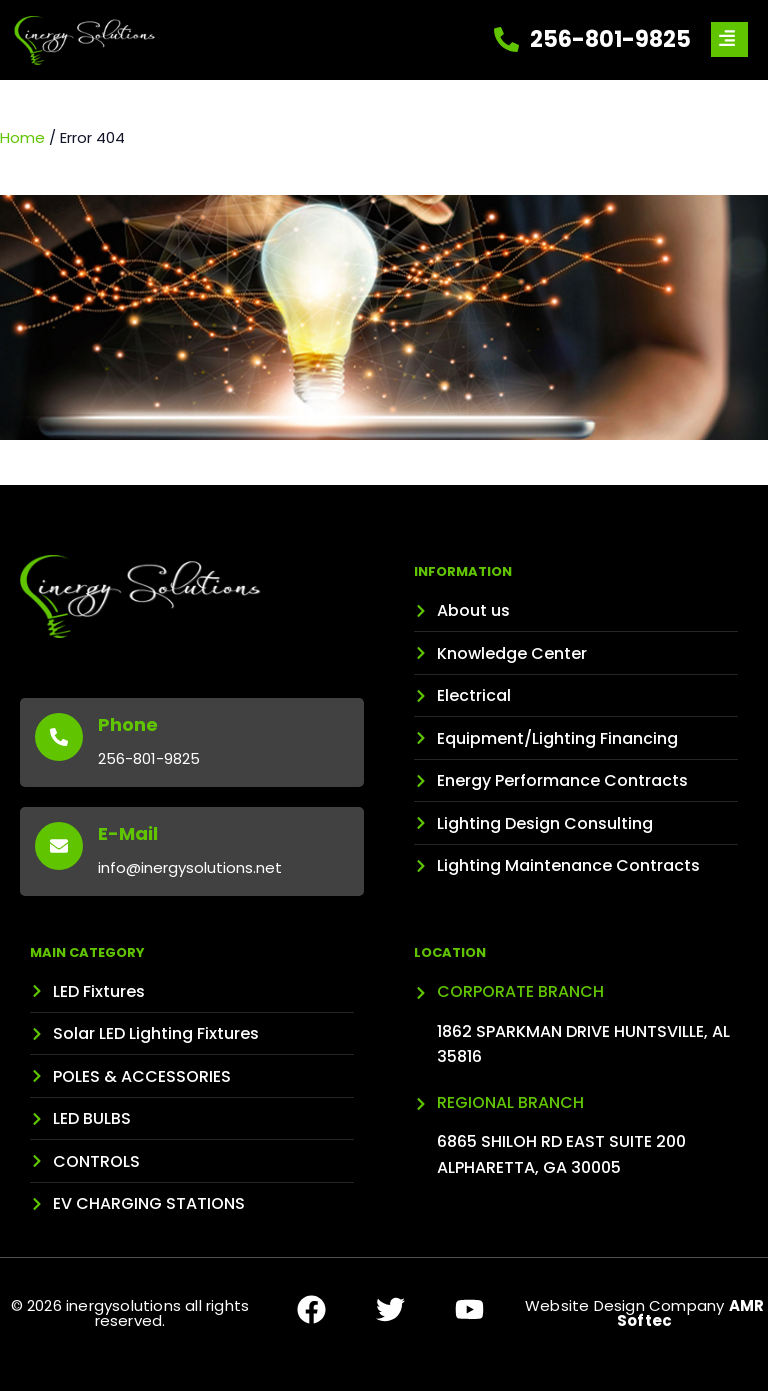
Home (22, 137)
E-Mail (128, 833)
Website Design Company (644, 1313)
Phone (128, 724)
